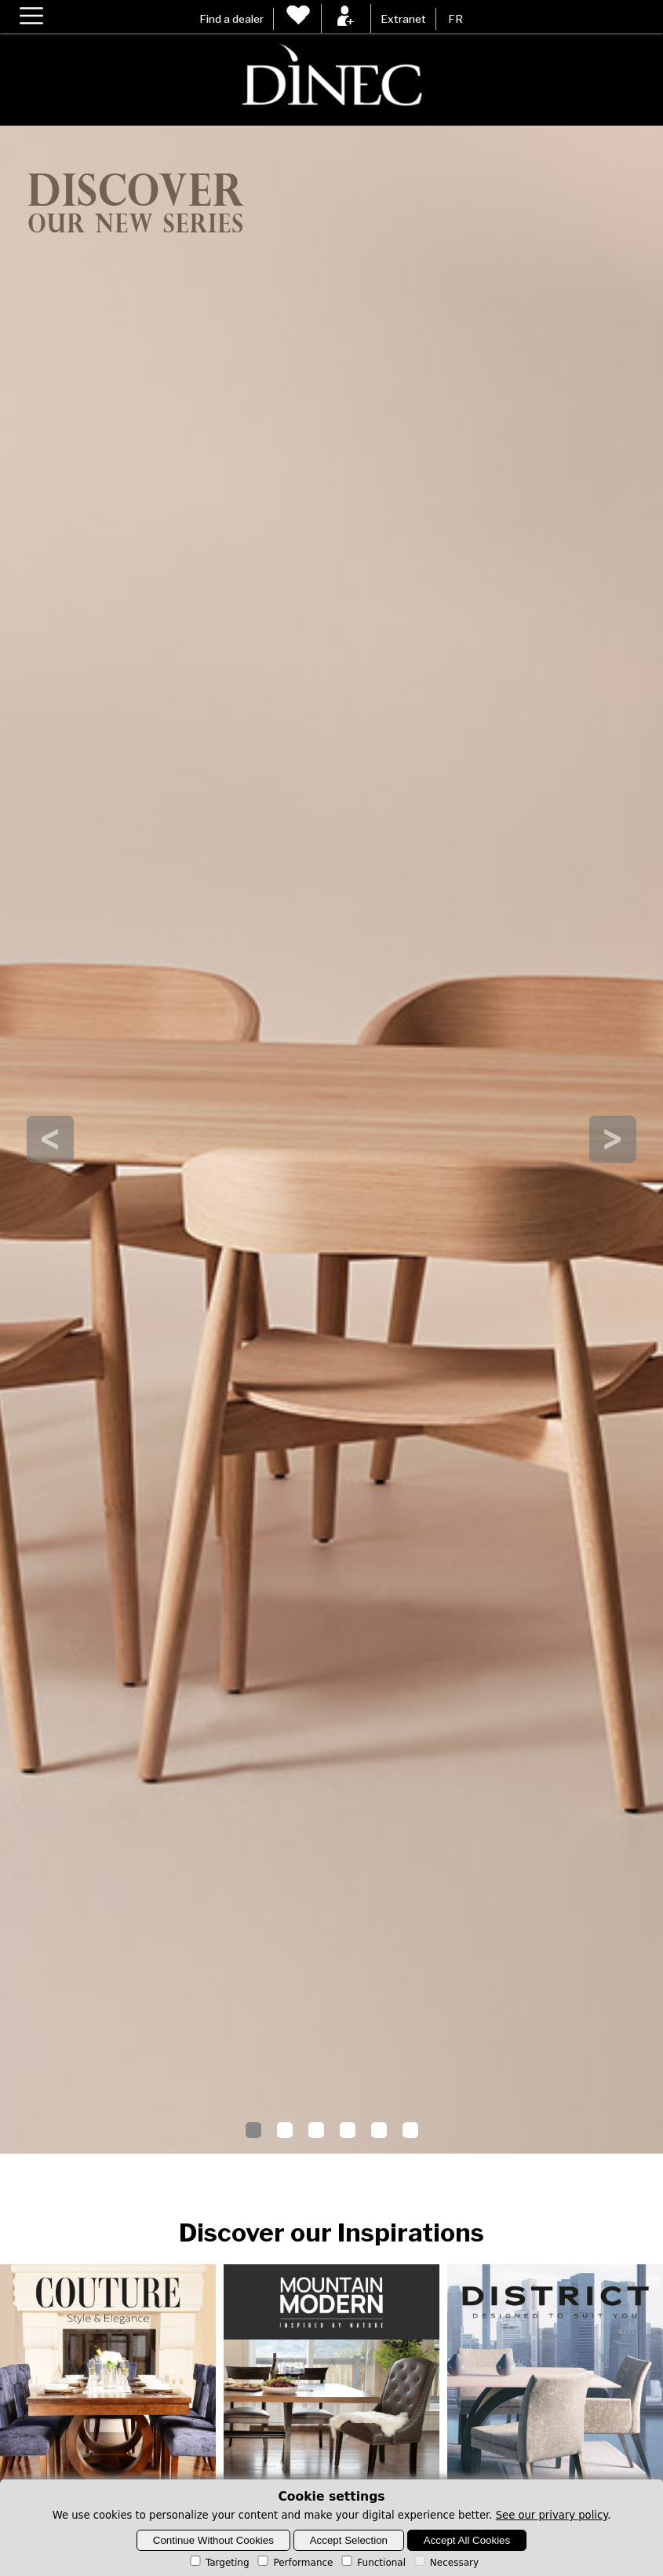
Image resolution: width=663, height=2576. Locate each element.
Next (612, 1139)
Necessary (445, 2562)
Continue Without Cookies (213, 2540)
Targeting (219, 2562)
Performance (294, 2562)
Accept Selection (349, 2540)
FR (455, 19)
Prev (50, 1139)
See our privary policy (552, 2515)
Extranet (403, 19)
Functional (372, 2562)
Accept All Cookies (467, 2540)
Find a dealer (231, 19)
